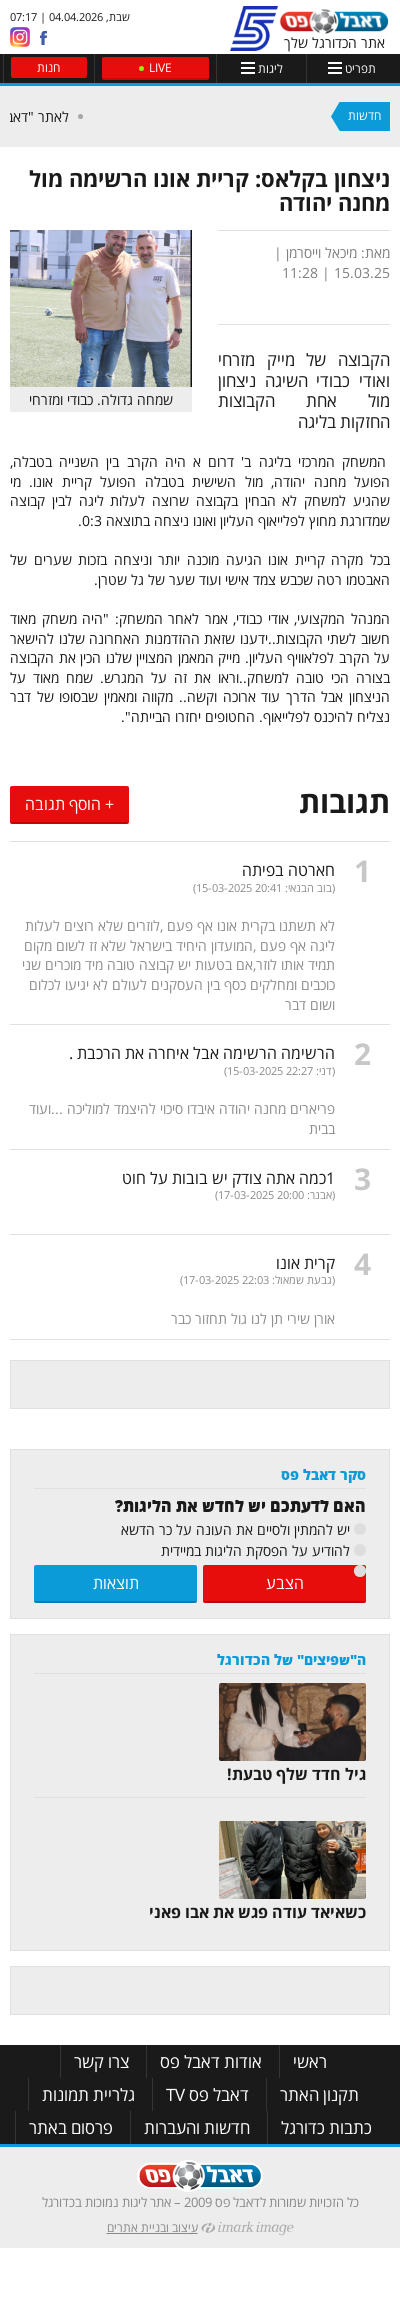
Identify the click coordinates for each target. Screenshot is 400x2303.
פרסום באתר (71, 2127)
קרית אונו (305, 1263)
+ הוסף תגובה (69, 804)
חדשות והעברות (197, 2127)
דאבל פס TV (207, 2094)
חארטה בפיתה (288, 870)
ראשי (310, 2061)
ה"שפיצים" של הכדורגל (291, 1659)
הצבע (285, 1583)
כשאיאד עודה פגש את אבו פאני (257, 1912)
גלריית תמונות (88, 2094)
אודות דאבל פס (211, 2061)
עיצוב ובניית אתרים (152, 2227)
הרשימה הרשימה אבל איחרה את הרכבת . (202, 1053)
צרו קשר (101, 2061)
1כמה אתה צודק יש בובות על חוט (228, 1178)
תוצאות (116, 1583)
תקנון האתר (319, 2094)
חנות (48, 67)
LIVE (160, 67)
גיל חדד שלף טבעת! (296, 1774)
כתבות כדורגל (326, 2127)
